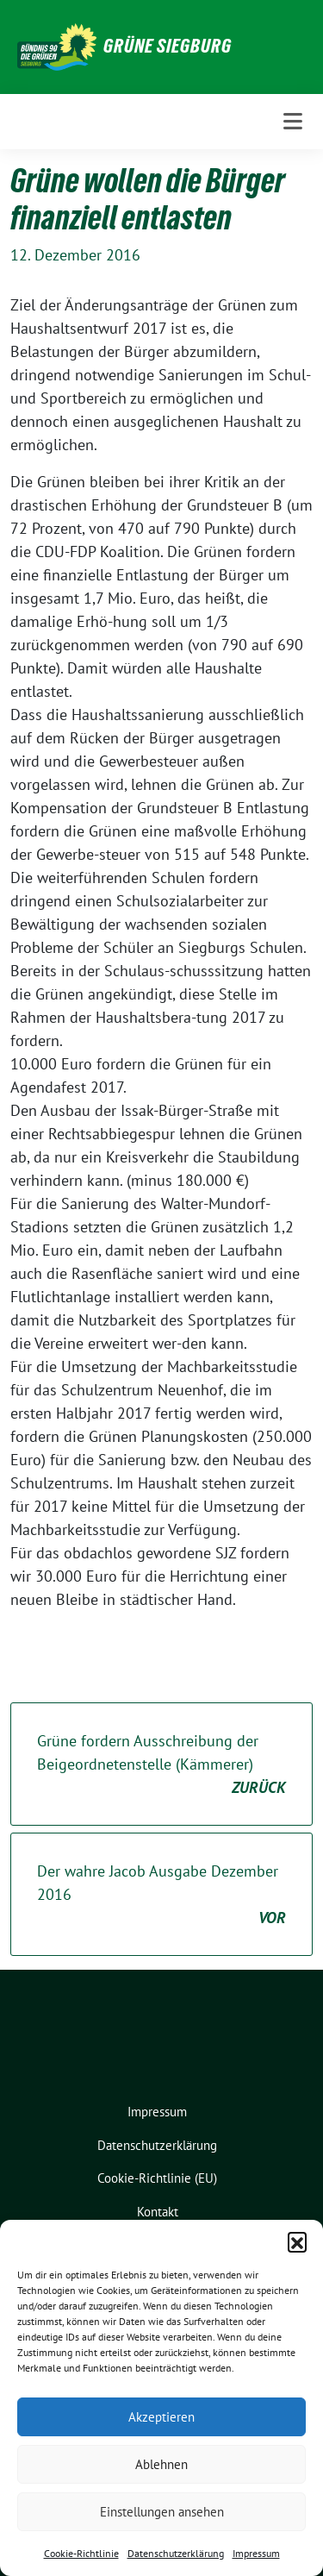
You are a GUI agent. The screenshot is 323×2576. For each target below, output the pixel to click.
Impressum (256, 2553)
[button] (297, 2241)
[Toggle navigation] (293, 121)
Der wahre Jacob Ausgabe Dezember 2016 (161, 1895)
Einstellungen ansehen (162, 2512)
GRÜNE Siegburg (167, 45)
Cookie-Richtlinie (81, 2553)
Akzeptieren (161, 2417)
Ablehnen (161, 2464)
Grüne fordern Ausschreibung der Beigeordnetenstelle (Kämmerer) (161, 1765)
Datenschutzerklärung (175, 2553)
